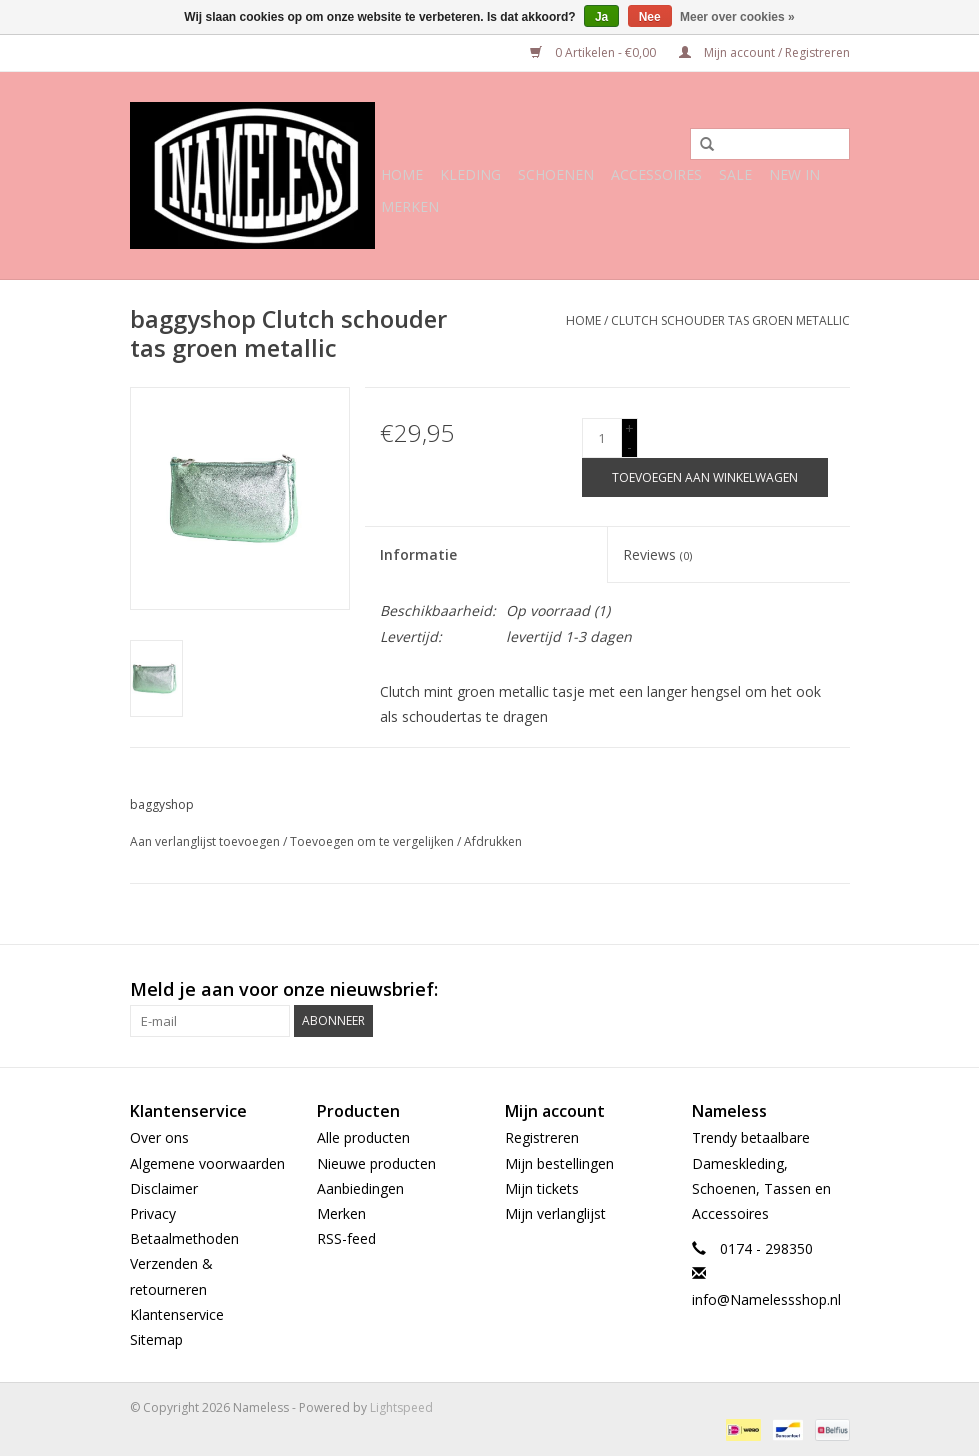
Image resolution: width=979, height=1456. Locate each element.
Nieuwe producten (376, 1163)
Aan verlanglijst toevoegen (205, 841)
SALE (735, 174)
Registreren (542, 1137)
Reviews (657, 554)
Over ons (159, 1137)
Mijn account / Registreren (764, 52)
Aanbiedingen (360, 1188)
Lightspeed (401, 1407)
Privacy (153, 1213)
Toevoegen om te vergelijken (373, 841)
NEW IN (794, 174)
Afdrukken (493, 841)
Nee (650, 17)
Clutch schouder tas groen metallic (730, 320)
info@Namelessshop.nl (766, 1299)
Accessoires (656, 174)
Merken (410, 206)
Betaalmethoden (184, 1238)
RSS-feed (346, 1238)
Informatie (418, 554)
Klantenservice (177, 1314)
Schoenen (556, 174)
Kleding (470, 174)
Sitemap (156, 1339)
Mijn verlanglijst (555, 1213)
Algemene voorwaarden (207, 1163)
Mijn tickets (542, 1188)
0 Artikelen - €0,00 (594, 52)
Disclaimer (164, 1188)
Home (402, 174)
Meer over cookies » (737, 17)
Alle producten (363, 1137)
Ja (601, 17)
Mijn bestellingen (559, 1163)
